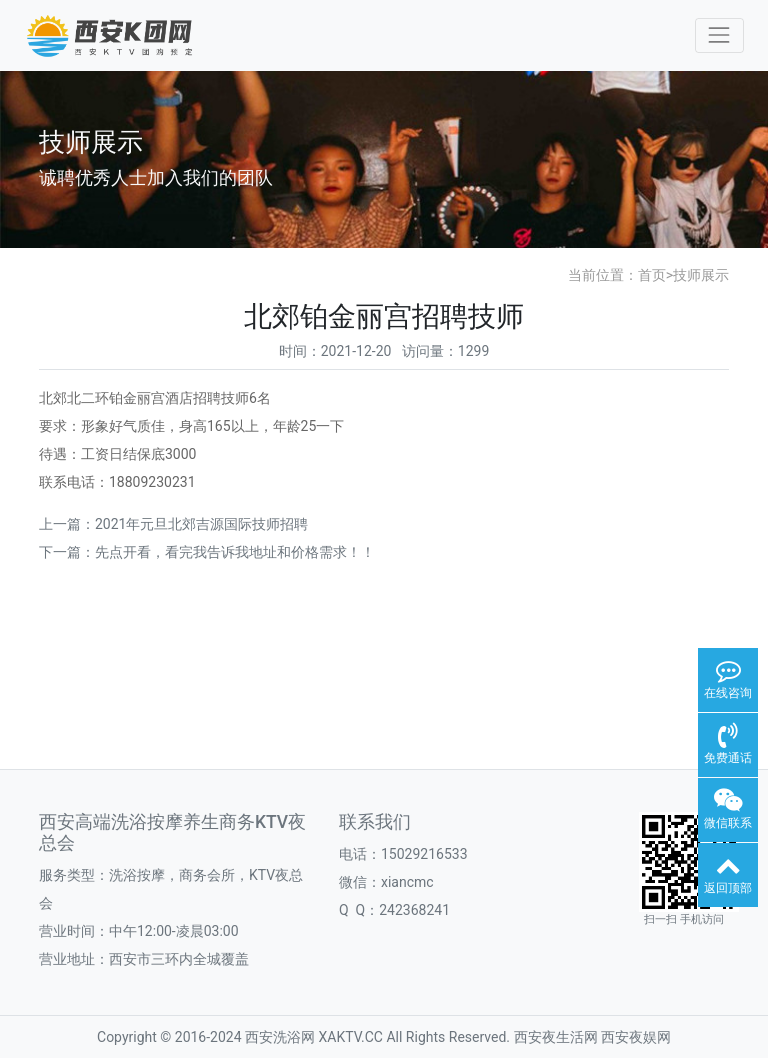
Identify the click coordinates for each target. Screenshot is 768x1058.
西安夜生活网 (556, 1037)
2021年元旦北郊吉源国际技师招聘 (201, 524)
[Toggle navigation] (719, 35)
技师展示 (701, 275)
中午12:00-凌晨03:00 (174, 931)
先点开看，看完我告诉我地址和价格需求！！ (235, 552)
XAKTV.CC (351, 1037)
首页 (652, 275)
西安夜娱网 (636, 1037)
